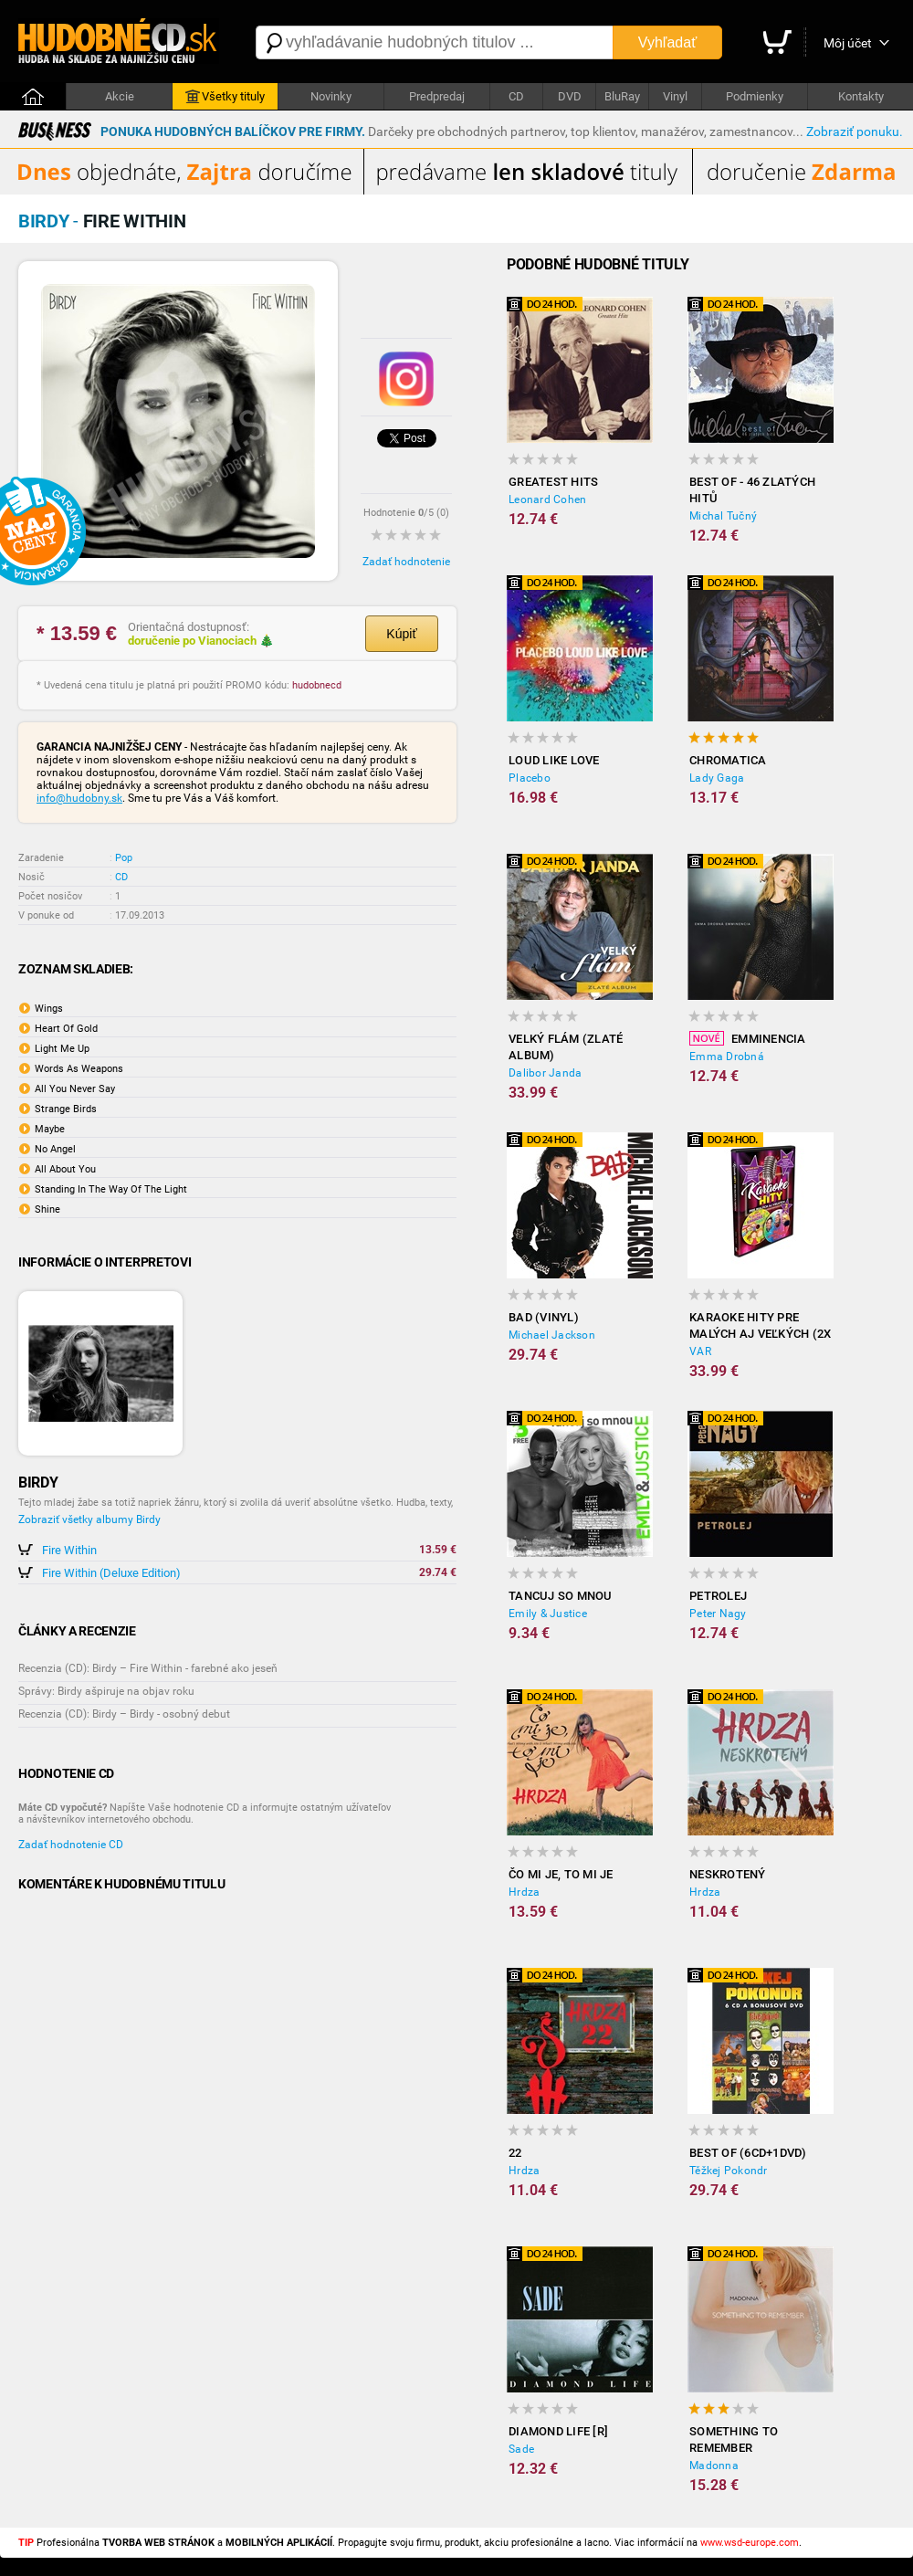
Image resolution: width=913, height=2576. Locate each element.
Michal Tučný (723, 516)
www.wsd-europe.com (749, 2543)
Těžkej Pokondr (728, 2170)
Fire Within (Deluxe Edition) (111, 1573)
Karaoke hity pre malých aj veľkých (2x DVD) (760, 1326)
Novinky (331, 96)
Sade (521, 2449)
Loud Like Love (554, 760)
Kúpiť (401, 633)
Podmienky (754, 96)
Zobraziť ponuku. (854, 131)
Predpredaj (437, 96)
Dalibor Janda (545, 1073)
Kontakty (861, 96)
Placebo (530, 778)
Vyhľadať (667, 42)
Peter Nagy (718, 1613)
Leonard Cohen (547, 499)
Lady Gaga (716, 778)
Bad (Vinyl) (544, 1317)
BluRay (622, 96)
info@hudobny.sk (79, 798)
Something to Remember (733, 2439)
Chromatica (728, 760)
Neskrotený (727, 1874)
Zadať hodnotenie (406, 561)
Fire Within (69, 1550)
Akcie (119, 96)
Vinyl (675, 96)
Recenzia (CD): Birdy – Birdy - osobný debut (124, 1714)
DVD (570, 96)
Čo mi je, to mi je (561, 1874)
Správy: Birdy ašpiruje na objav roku (106, 1691)
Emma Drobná (726, 1056)
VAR (700, 1351)
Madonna (714, 2465)
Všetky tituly (225, 96)
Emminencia (747, 1038)
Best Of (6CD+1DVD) (748, 2153)
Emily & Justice (548, 1613)
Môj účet (848, 43)
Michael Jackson (552, 1335)
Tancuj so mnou (561, 1596)
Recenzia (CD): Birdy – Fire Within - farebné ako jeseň (148, 1668)
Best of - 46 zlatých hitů (752, 490)
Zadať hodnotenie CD (70, 1844)
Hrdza (524, 1892)
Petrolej (718, 1596)
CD (516, 96)
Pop (123, 858)
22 (515, 2153)
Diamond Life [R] (558, 2431)
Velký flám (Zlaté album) (566, 1047)
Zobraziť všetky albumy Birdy (89, 1519)
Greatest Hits (553, 482)
